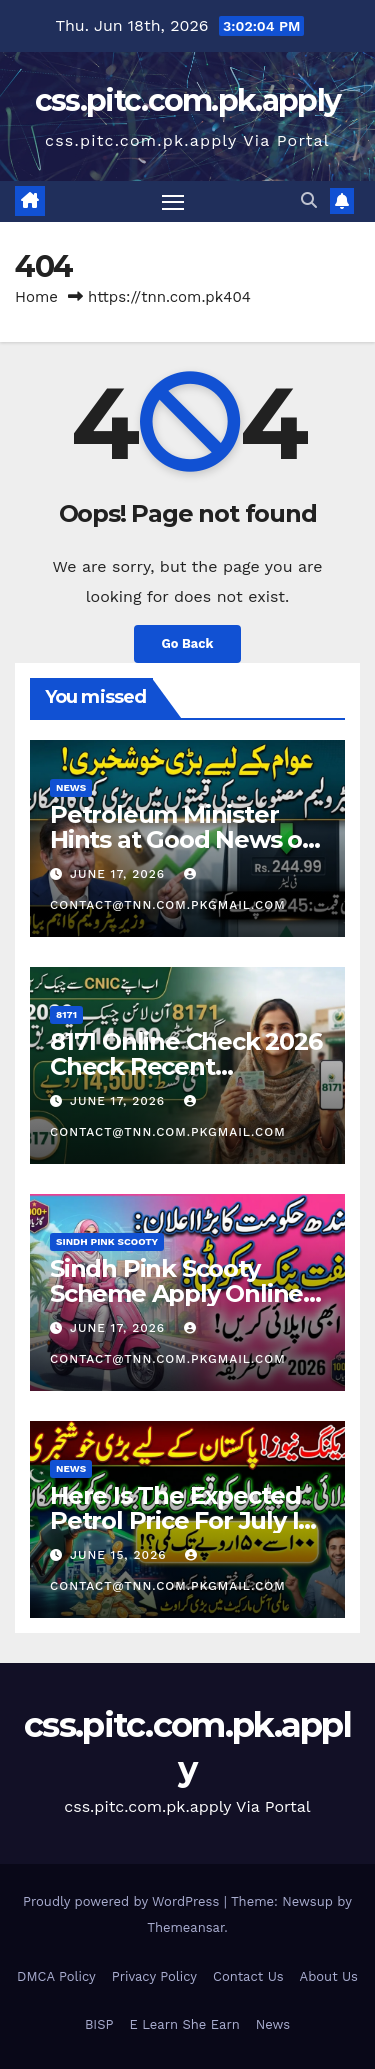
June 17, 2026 (120, 874)
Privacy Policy (154, 1976)
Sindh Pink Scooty (107, 1241)
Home (36, 297)
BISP (99, 2024)
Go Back (188, 643)
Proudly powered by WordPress (123, 1901)
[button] (309, 200)
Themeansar (185, 1927)
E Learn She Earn (184, 2024)
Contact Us (248, 1976)
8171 (66, 1014)
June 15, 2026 (121, 1555)
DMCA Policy (56, 1976)
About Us (329, 1976)
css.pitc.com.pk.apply (187, 100)
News (71, 787)
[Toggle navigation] (173, 202)
